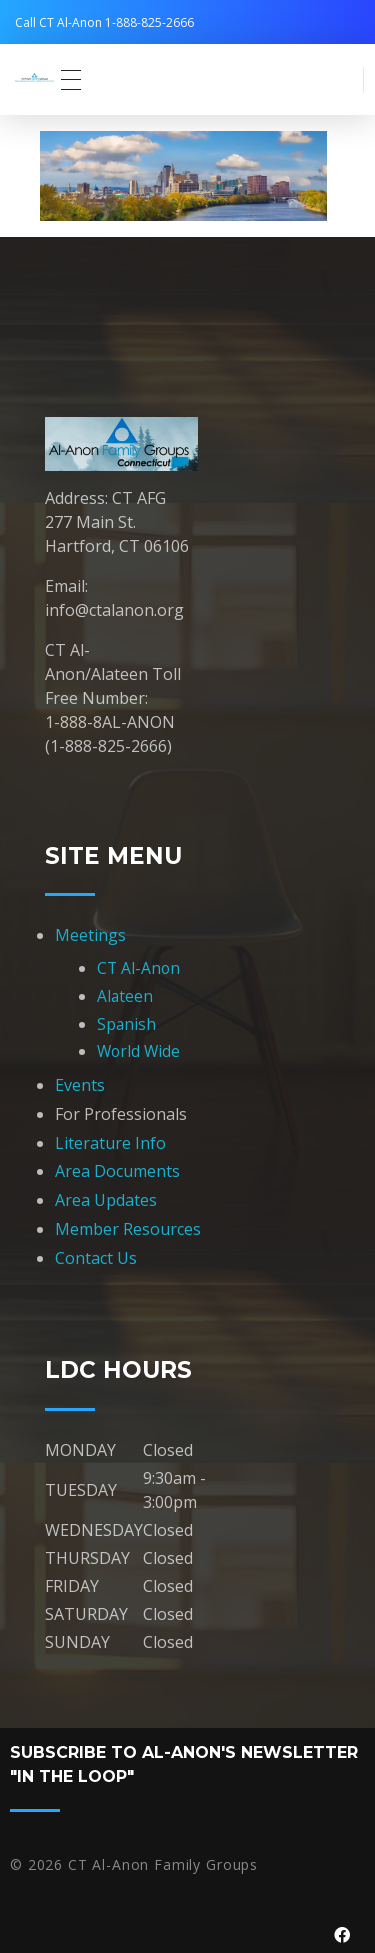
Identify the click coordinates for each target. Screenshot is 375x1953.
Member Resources (128, 1229)
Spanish (126, 1024)
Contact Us (96, 1258)
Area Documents (117, 1171)
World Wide (138, 1051)
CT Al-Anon (138, 968)
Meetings (90, 935)
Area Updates (106, 1200)
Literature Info (110, 1143)
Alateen (125, 996)
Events (80, 1085)
